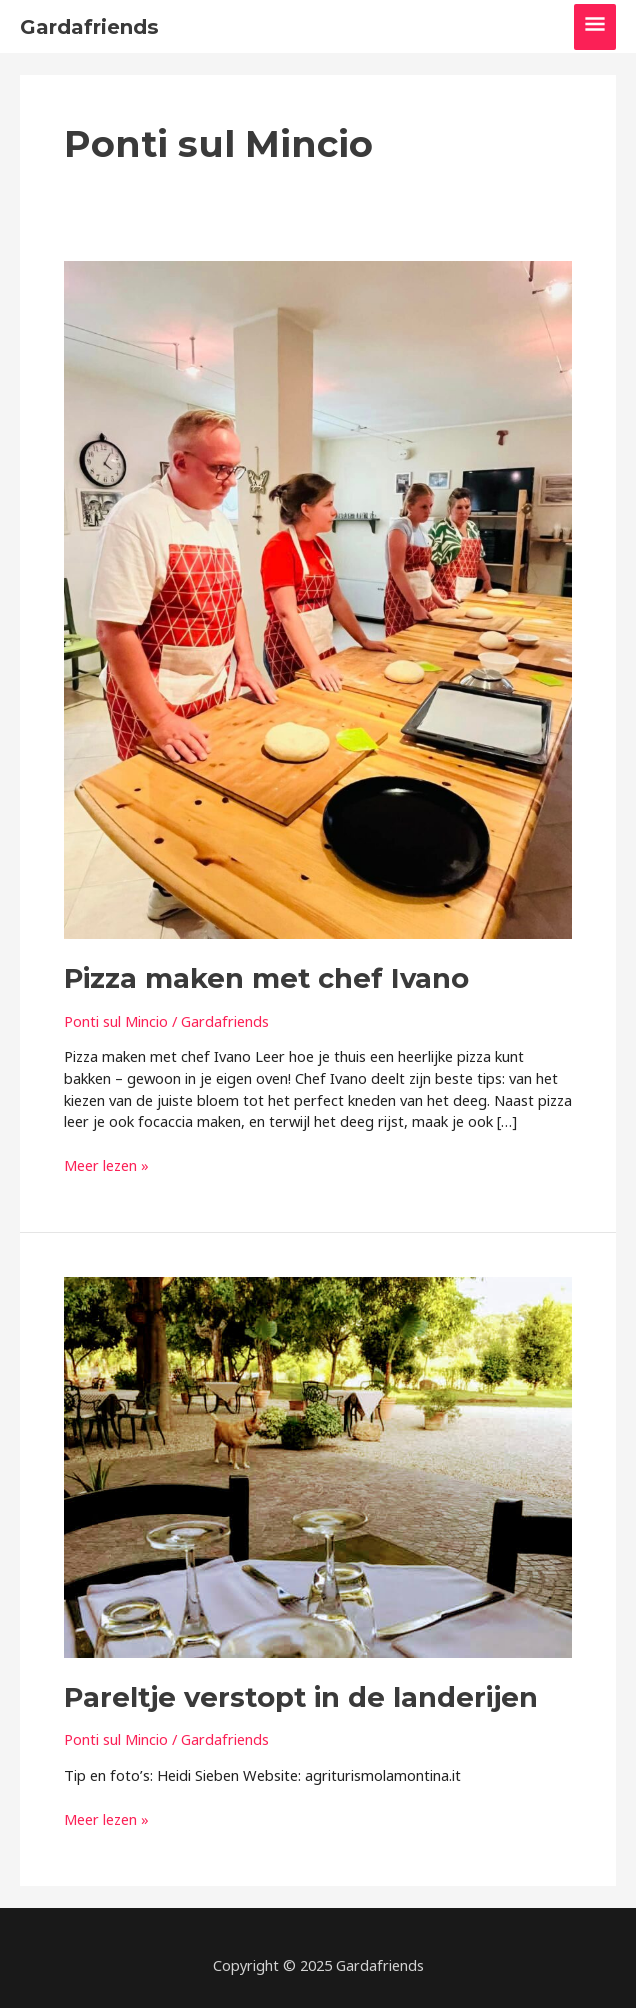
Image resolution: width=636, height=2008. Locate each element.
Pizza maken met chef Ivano (266, 978)
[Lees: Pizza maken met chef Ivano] (318, 598)
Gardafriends (89, 27)
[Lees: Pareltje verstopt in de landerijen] (318, 1466)
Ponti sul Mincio (116, 1021)
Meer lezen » (106, 1166)
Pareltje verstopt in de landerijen (301, 1697)
